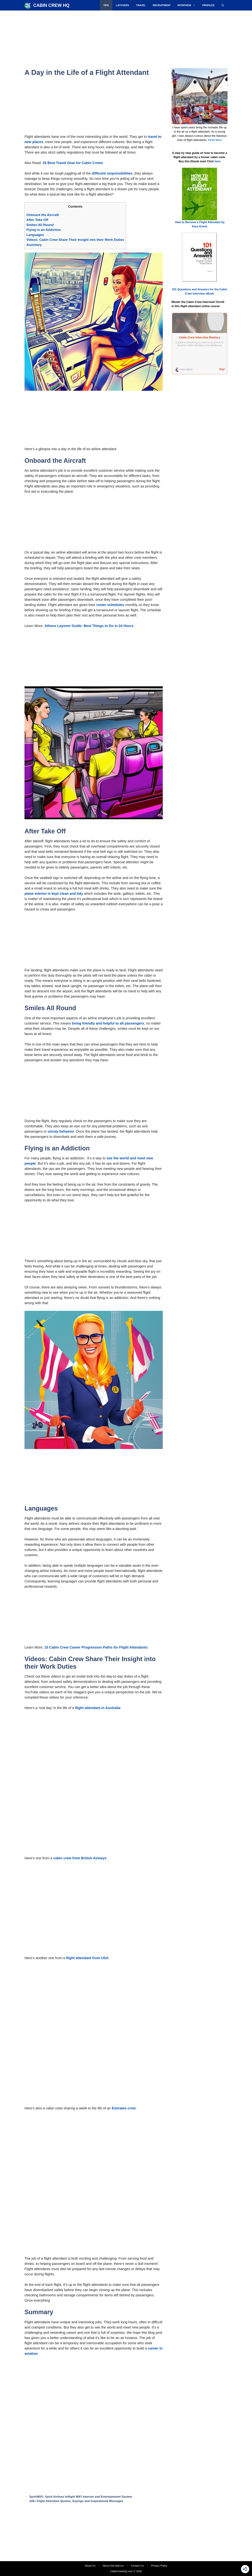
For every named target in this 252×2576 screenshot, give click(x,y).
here (217, 161)
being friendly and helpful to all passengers (108, 1023)
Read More (215, 140)
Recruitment (162, 5)
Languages (35, 235)
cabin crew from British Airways (79, 1858)
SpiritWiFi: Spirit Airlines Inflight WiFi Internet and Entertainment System (80, 2496)
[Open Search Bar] (222, 5)
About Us (90, 2565)
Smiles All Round (40, 225)
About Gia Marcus (113, 2565)
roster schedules (110, 605)
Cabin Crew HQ (51, 5)
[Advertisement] (126, 36)
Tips (106, 5)
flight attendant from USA (87, 1958)
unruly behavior (61, 1131)
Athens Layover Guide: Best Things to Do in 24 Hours (89, 626)
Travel (141, 5)
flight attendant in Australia (97, 1708)
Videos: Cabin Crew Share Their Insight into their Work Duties (75, 240)
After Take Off (37, 220)
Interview (188, 5)
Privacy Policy (159, 2565)
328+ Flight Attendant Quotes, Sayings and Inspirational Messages (76, 2501)
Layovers (122, 5)
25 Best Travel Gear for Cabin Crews (73, 163)
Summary (34, 245)
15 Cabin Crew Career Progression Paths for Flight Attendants (96, 1647)
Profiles (208, 5)
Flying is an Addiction (43, 230)
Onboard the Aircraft (42, 215)
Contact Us (137, 2565)
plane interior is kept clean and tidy (53, 893)
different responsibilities (112, 173)
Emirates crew (124, 2108)
